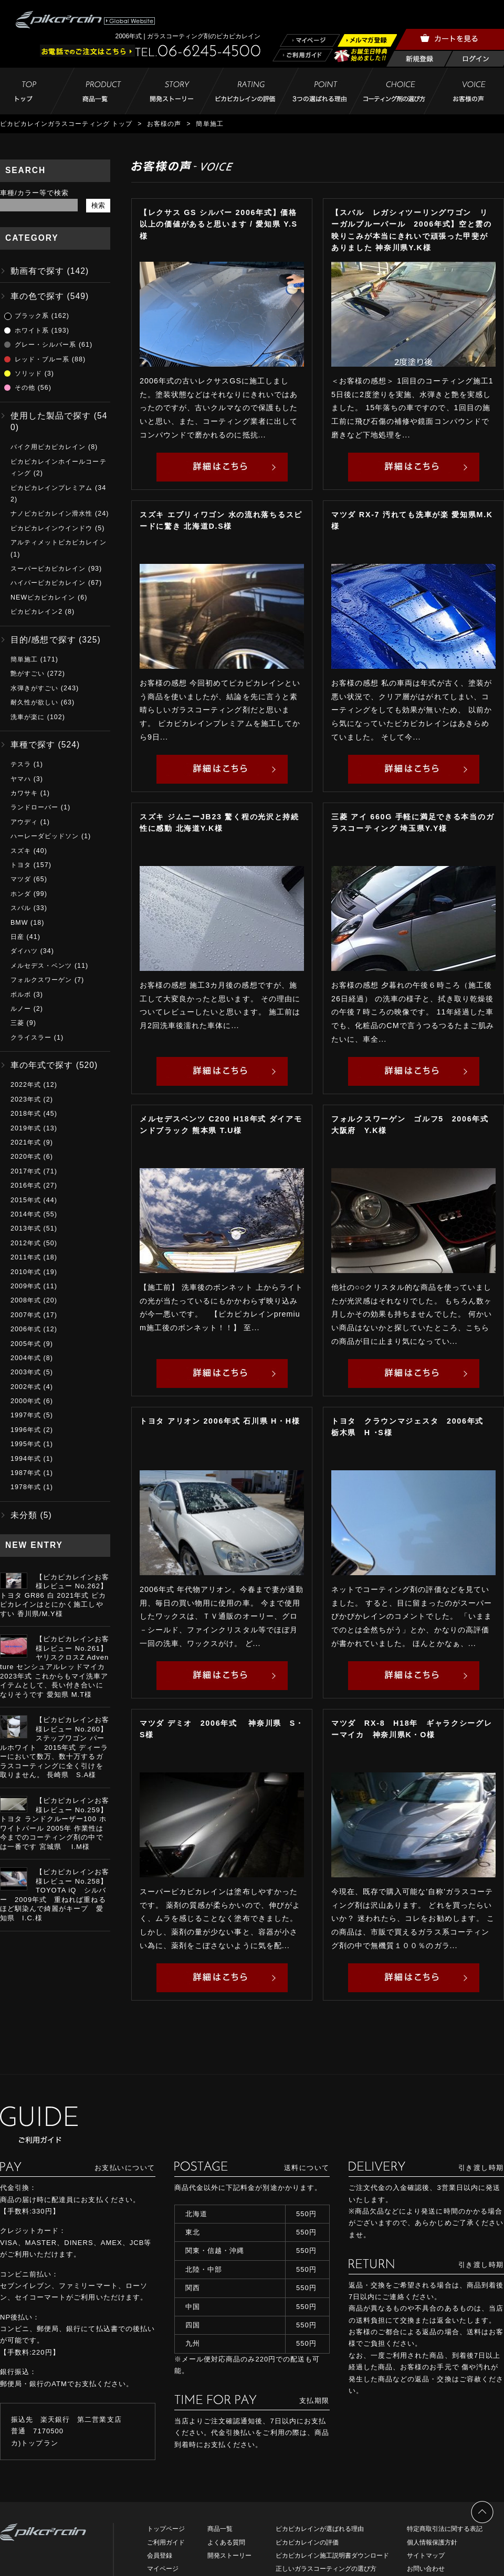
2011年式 (25, 1257)
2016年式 (25, 1185)
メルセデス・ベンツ (41, 965)
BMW (19, 922)
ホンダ (20, 893)
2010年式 (25, 1272)
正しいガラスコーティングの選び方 (326, 2568)
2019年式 (25, 1128)
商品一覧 (220, 2528)
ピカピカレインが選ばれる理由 (320, 2528)
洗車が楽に (27, 717)
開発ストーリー (229, 2555)
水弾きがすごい (34, 688)
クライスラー (30, 1037)
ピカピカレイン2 (36, 611)
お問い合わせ (426, 2568)
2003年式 (25, 1372)
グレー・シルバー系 (45, 344)
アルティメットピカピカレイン (58, 542)
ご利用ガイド (166, 2542)
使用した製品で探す (50, 415)
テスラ (20, 764)
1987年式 (25, 1473)
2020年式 (25, 1156)
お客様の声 (164, 123)
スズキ (20, 850)
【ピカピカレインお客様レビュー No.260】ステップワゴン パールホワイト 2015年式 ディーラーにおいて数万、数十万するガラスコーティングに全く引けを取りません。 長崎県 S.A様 (54, 1747)
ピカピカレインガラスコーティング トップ (66, 123)
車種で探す (32, 744)
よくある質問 (226, 2542)
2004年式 (25, 1358)
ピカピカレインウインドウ (51, 528)
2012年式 (25, 1243)
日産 (17, 936)
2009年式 (25, 1286)
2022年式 (25, 1084)
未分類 (23, 1515)
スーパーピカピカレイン (48, 568)
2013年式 (25, 1228)
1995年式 (25, 1444)
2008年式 (25, 1300)
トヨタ (20, 865)
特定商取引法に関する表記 (444, 2528)
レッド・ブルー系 (42, 359)
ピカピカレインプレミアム (51, 487)
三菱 (17, 1023)
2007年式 (25, 1315)
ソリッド (28, 373)
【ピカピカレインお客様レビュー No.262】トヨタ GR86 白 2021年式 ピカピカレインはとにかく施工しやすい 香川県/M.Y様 (54, 1595)
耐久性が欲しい (34, 702)
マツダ (20, 879)
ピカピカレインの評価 (307, 2542)
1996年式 (25, 1430)
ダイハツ (24, 951)
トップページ (166, 2528)
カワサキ (24, 793)
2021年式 (25, 1142)
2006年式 (25, 1329)
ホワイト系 (32, 330)
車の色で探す (37, 296)
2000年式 (25, 1401)
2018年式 (25, 1113)
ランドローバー (34, 807)
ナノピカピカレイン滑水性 (51, 513)
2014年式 (25, 1214)
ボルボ (20, 994)
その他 (25, 387)
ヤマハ (20, 779)
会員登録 (159, 2555)
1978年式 (25, 1487)
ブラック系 (32, 315)
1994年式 (25, 1458)
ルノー (20, 1008)
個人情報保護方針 (432, 2542)
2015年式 (25, 1200)
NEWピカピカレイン (43, 597)
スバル (20, 908)
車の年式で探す (41, 1065)
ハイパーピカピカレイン (48, 582)
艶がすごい (27, 673)
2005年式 (25, 1344)
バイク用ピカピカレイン (48, 447)
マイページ (162, 2568)
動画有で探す (37, 270)
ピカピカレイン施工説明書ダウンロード (332, 2555)
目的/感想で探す (43, 639)
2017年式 (25, 1171)
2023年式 (25, 1099)
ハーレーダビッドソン (44, 836)
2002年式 (25, 1387)
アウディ (24, 822)
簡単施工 (24, 659)
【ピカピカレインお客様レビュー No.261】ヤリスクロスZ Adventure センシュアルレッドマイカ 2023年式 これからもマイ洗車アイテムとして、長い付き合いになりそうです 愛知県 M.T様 (54, 1666)
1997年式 (25, 1415)
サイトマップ (426, 2555)
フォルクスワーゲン (41, 980)
